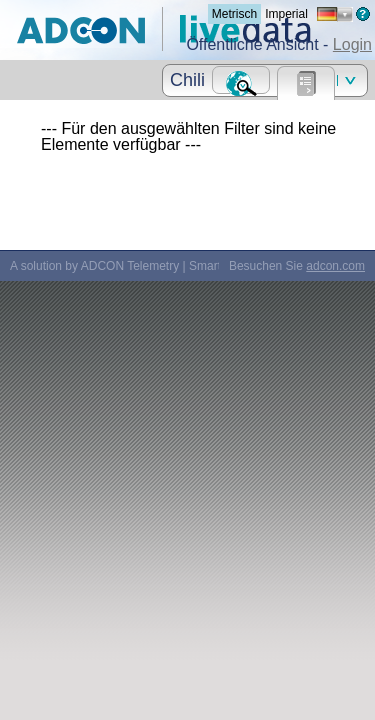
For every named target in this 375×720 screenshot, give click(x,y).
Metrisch (234, 14)
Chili (187, 80)
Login (352, 44)
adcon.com (335, 266)
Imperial (286, 14)
